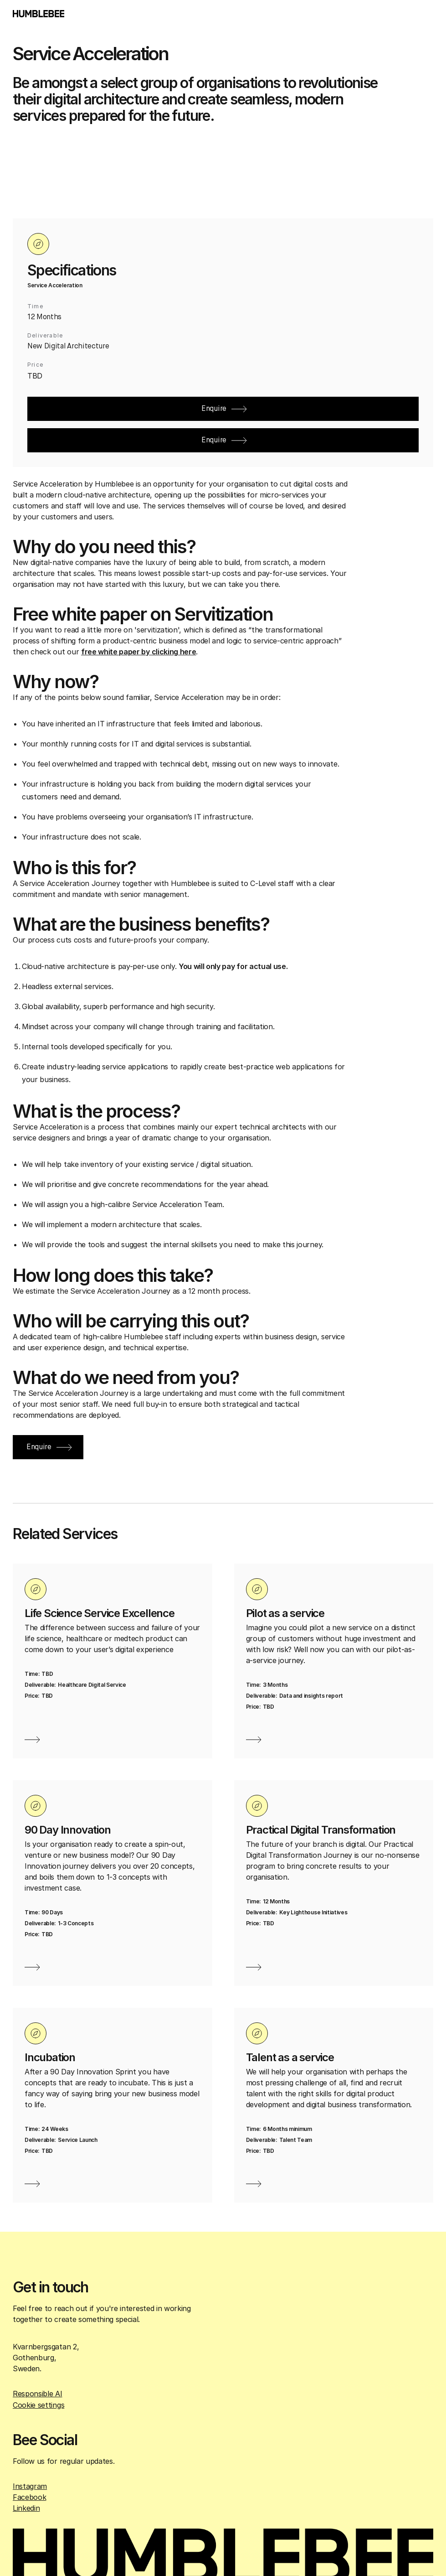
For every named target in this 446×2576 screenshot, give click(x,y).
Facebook (29, 2497)
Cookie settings (38, 2405)
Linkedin (26, 2508)
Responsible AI (37, 2393)
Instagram (30, 2486)
